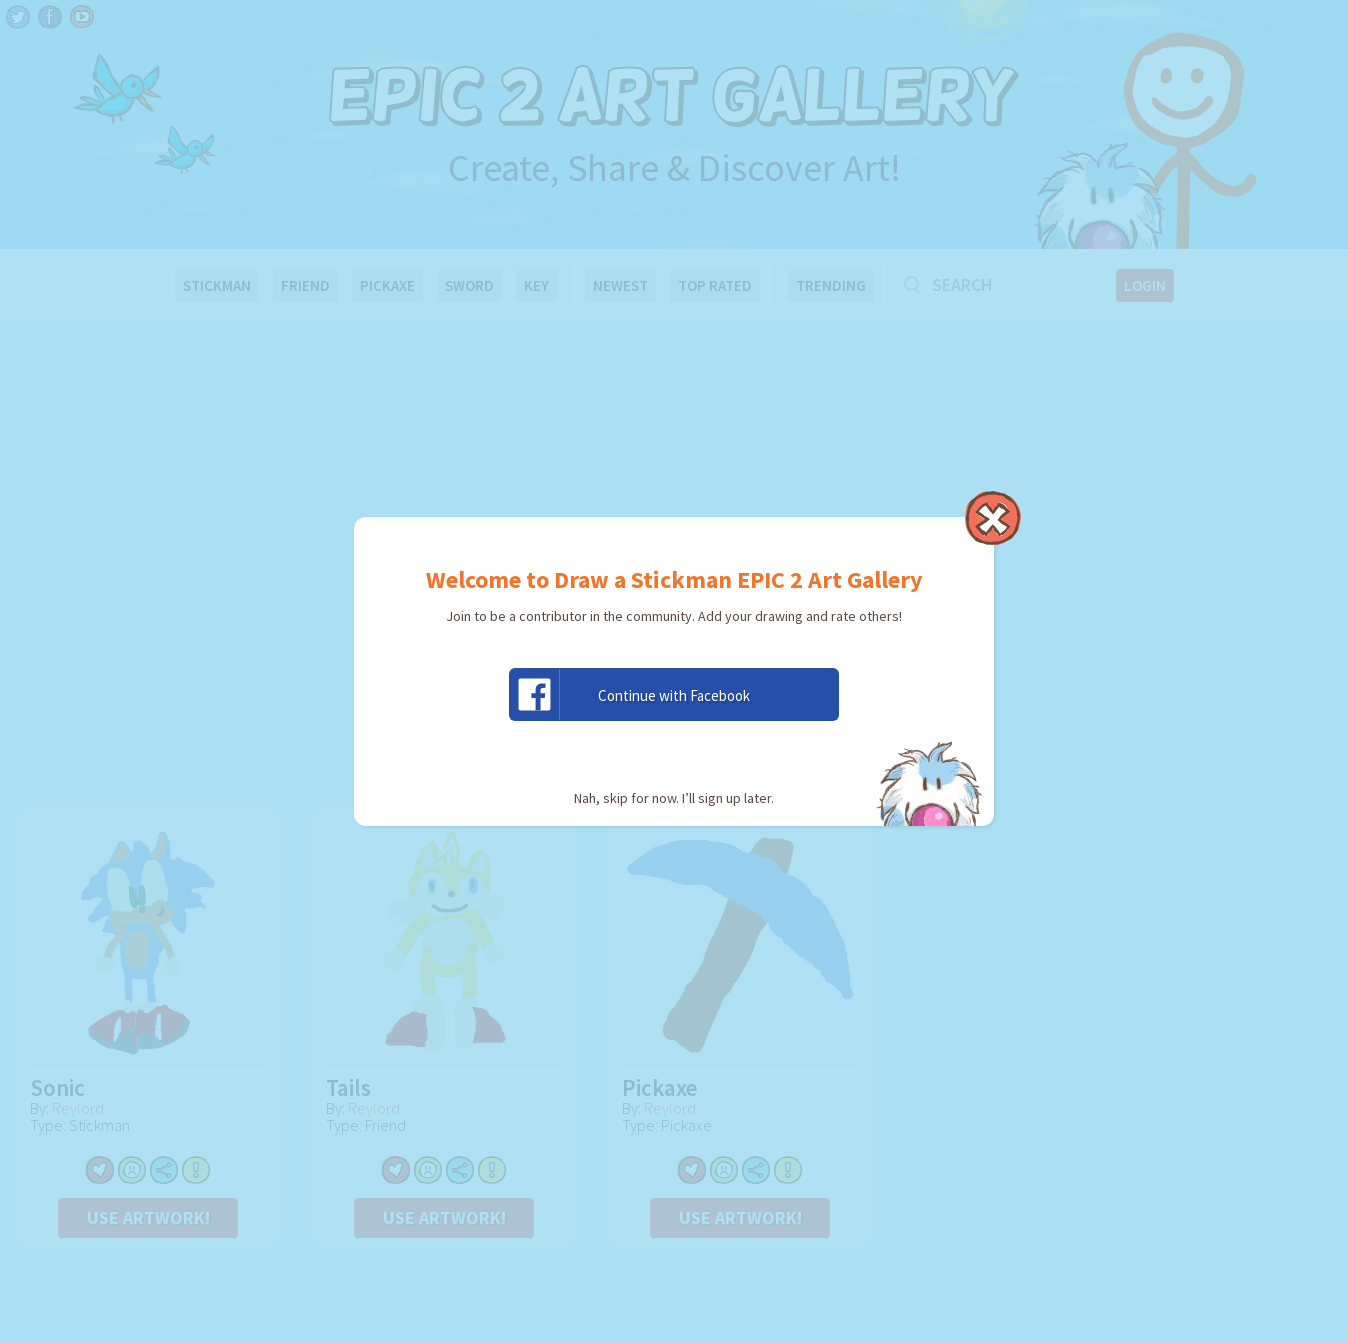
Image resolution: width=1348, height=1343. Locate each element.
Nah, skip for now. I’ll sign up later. (674, 798)
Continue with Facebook (630, 694)
